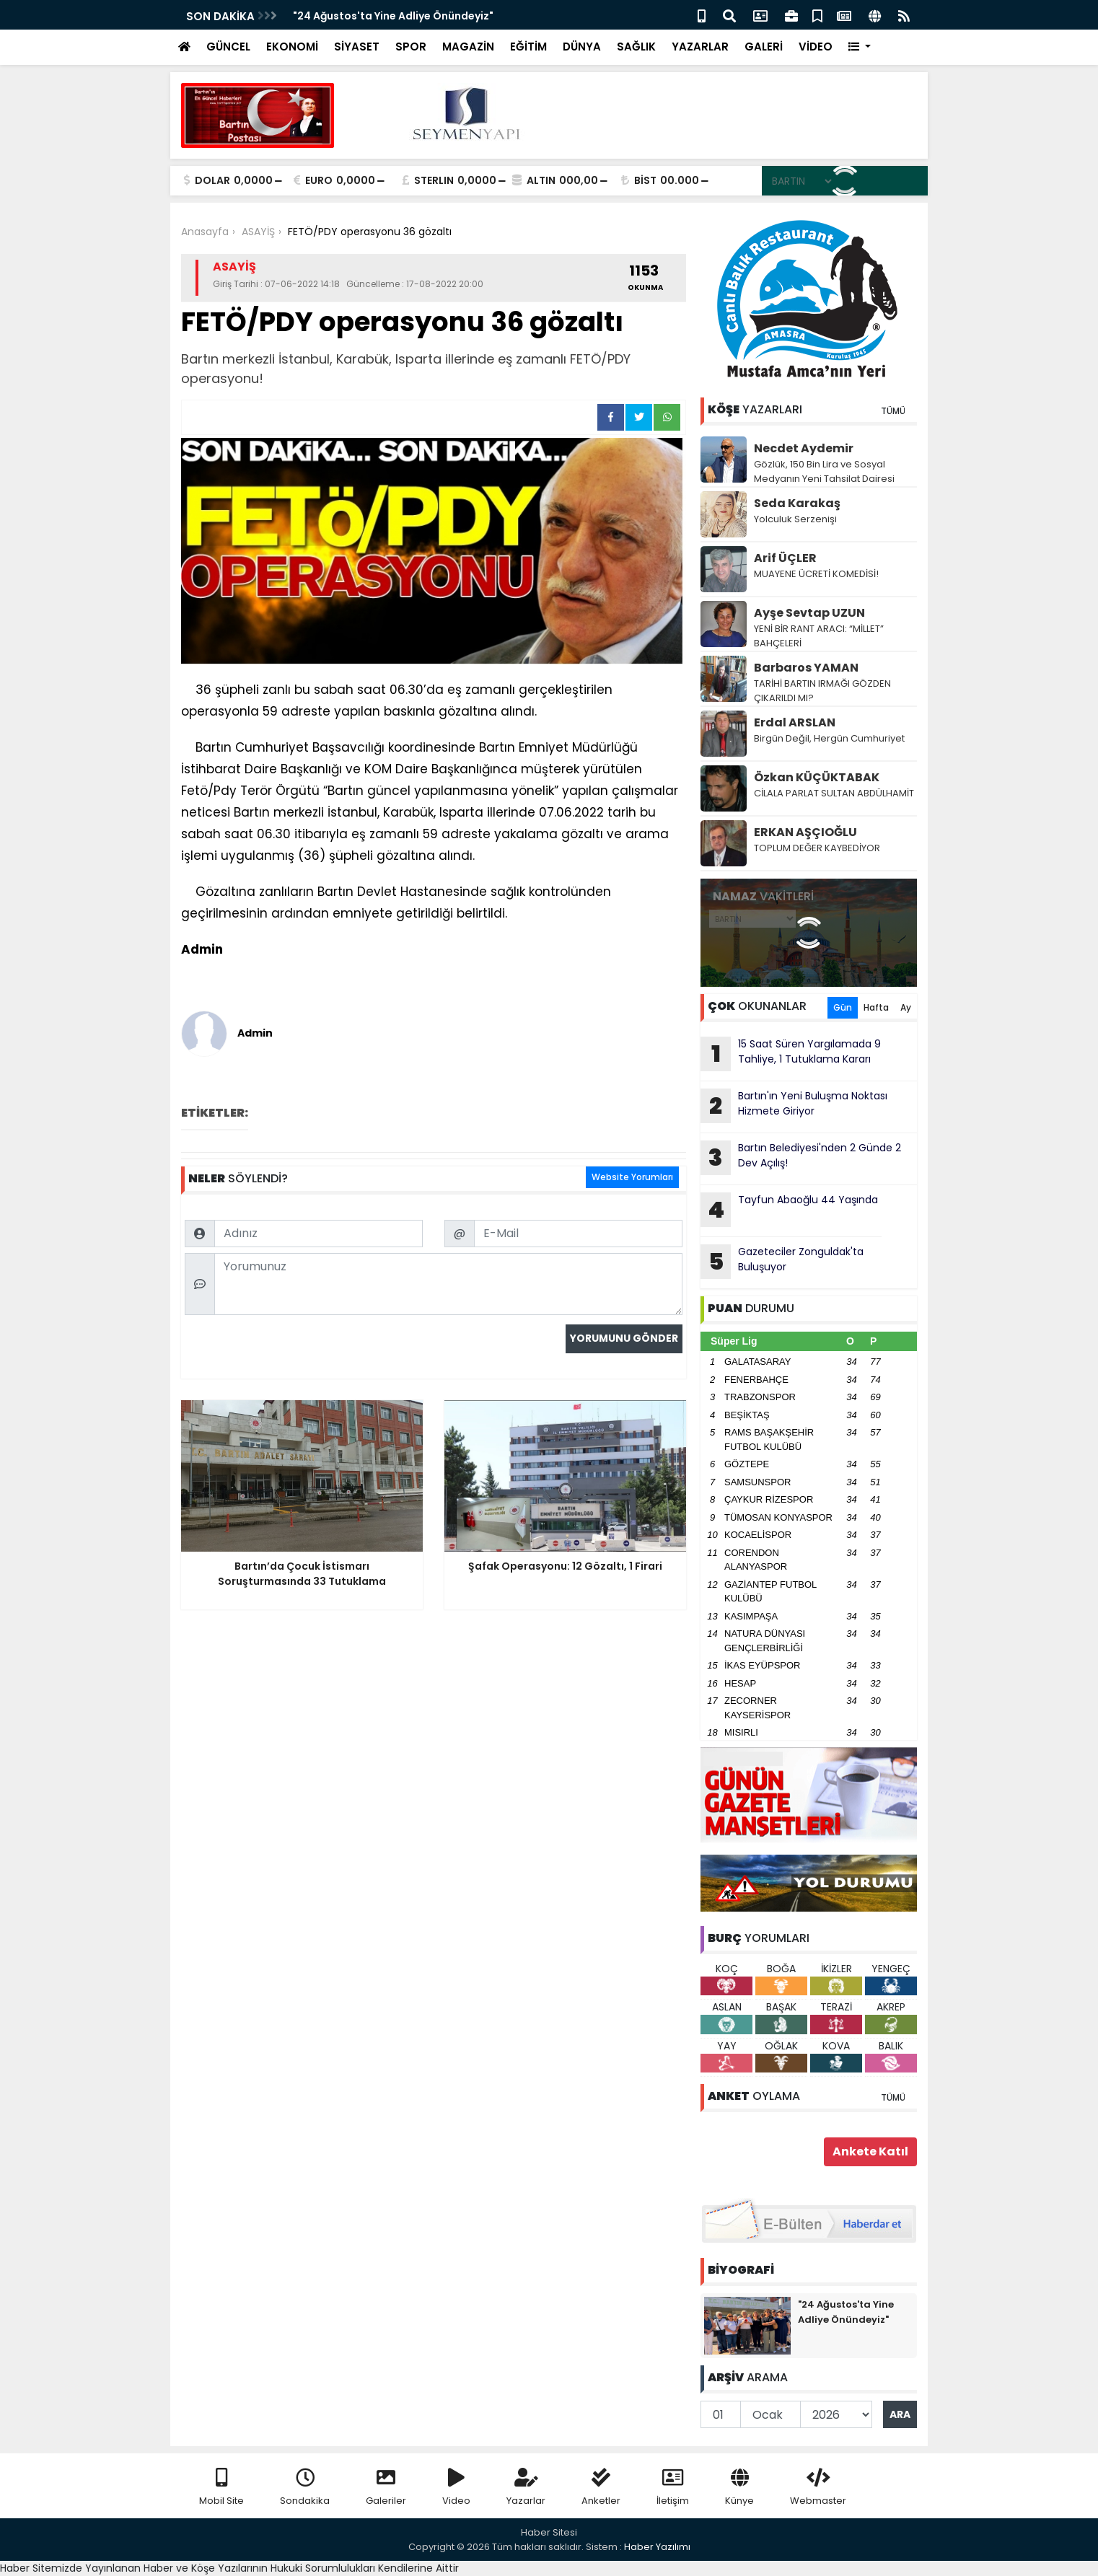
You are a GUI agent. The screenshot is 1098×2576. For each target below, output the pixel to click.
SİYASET (356, 46)
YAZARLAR (700, 46)
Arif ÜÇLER (785, 558)
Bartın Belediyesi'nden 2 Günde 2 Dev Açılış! (800, 1157)
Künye (739, 2487)
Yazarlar (525, 2487)
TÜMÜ (893, 411)
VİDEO (816, 46)
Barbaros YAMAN (806, 667)
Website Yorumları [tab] (632, 1177)
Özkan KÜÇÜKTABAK (816, 777)
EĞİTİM (528, 46)
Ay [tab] (905, 1007)
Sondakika (305, 2487)
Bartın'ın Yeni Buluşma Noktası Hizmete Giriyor (793, 1106)
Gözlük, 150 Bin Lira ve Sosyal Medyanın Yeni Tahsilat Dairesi (824, 471)
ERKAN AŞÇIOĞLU (805, 832)
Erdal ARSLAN (794, 722)
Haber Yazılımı (657, 2547)
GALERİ (764, 46)
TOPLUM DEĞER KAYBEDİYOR (817, 848)
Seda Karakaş (797, 503)
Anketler (600, 2487)
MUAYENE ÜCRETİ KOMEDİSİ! (816, 574)
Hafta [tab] (876, 1007)
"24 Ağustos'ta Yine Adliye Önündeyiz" (393, 16)
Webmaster (818, 2487)
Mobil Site (221, 2487)
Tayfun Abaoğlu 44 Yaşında (789, 1209)
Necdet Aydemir (803, 448)
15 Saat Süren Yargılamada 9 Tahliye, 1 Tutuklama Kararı (790, 1054)
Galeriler (386, 2487)
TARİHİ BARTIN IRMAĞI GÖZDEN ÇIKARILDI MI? (822, 691)
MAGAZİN (468, 46)
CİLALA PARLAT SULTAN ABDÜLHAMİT (834, 793)
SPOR (410, 46)
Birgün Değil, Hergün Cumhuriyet (829, 738)
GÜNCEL (228, 46)
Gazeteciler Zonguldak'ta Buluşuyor (782, 1261)
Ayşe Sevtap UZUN (809, 613)
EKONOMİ (292, 46)
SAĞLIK (636, 46)
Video (456, 2487)
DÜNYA (582, 46)
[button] (859, 47)
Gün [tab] (842, 1007)
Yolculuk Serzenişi (795, 519)
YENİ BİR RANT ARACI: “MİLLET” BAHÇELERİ (819, 636)
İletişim (672, 2487)
